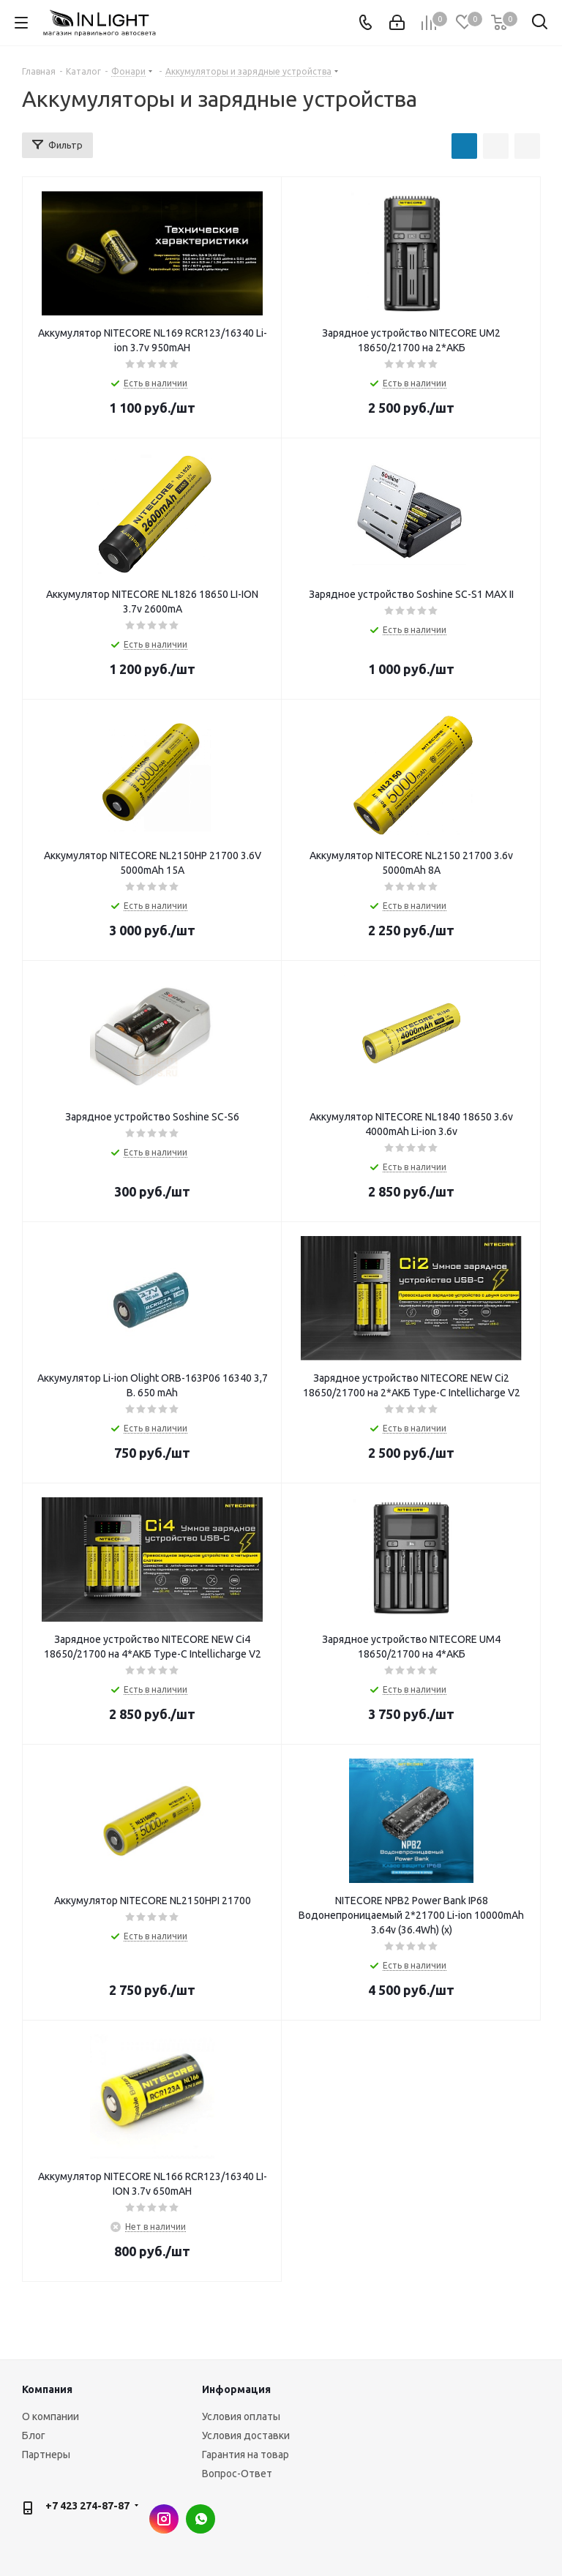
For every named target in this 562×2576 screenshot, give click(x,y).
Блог (33, 2435)
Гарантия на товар (245, 2454)
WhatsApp (200, 2519)
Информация (236, 2389)
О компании (50, 2416)
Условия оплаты (241, 2416)
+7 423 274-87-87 (87, 2506)
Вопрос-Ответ (237, 2473)
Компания (47, 2389)
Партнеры (46, 2454)
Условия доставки (246, 2435)
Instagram (164, 2519)
